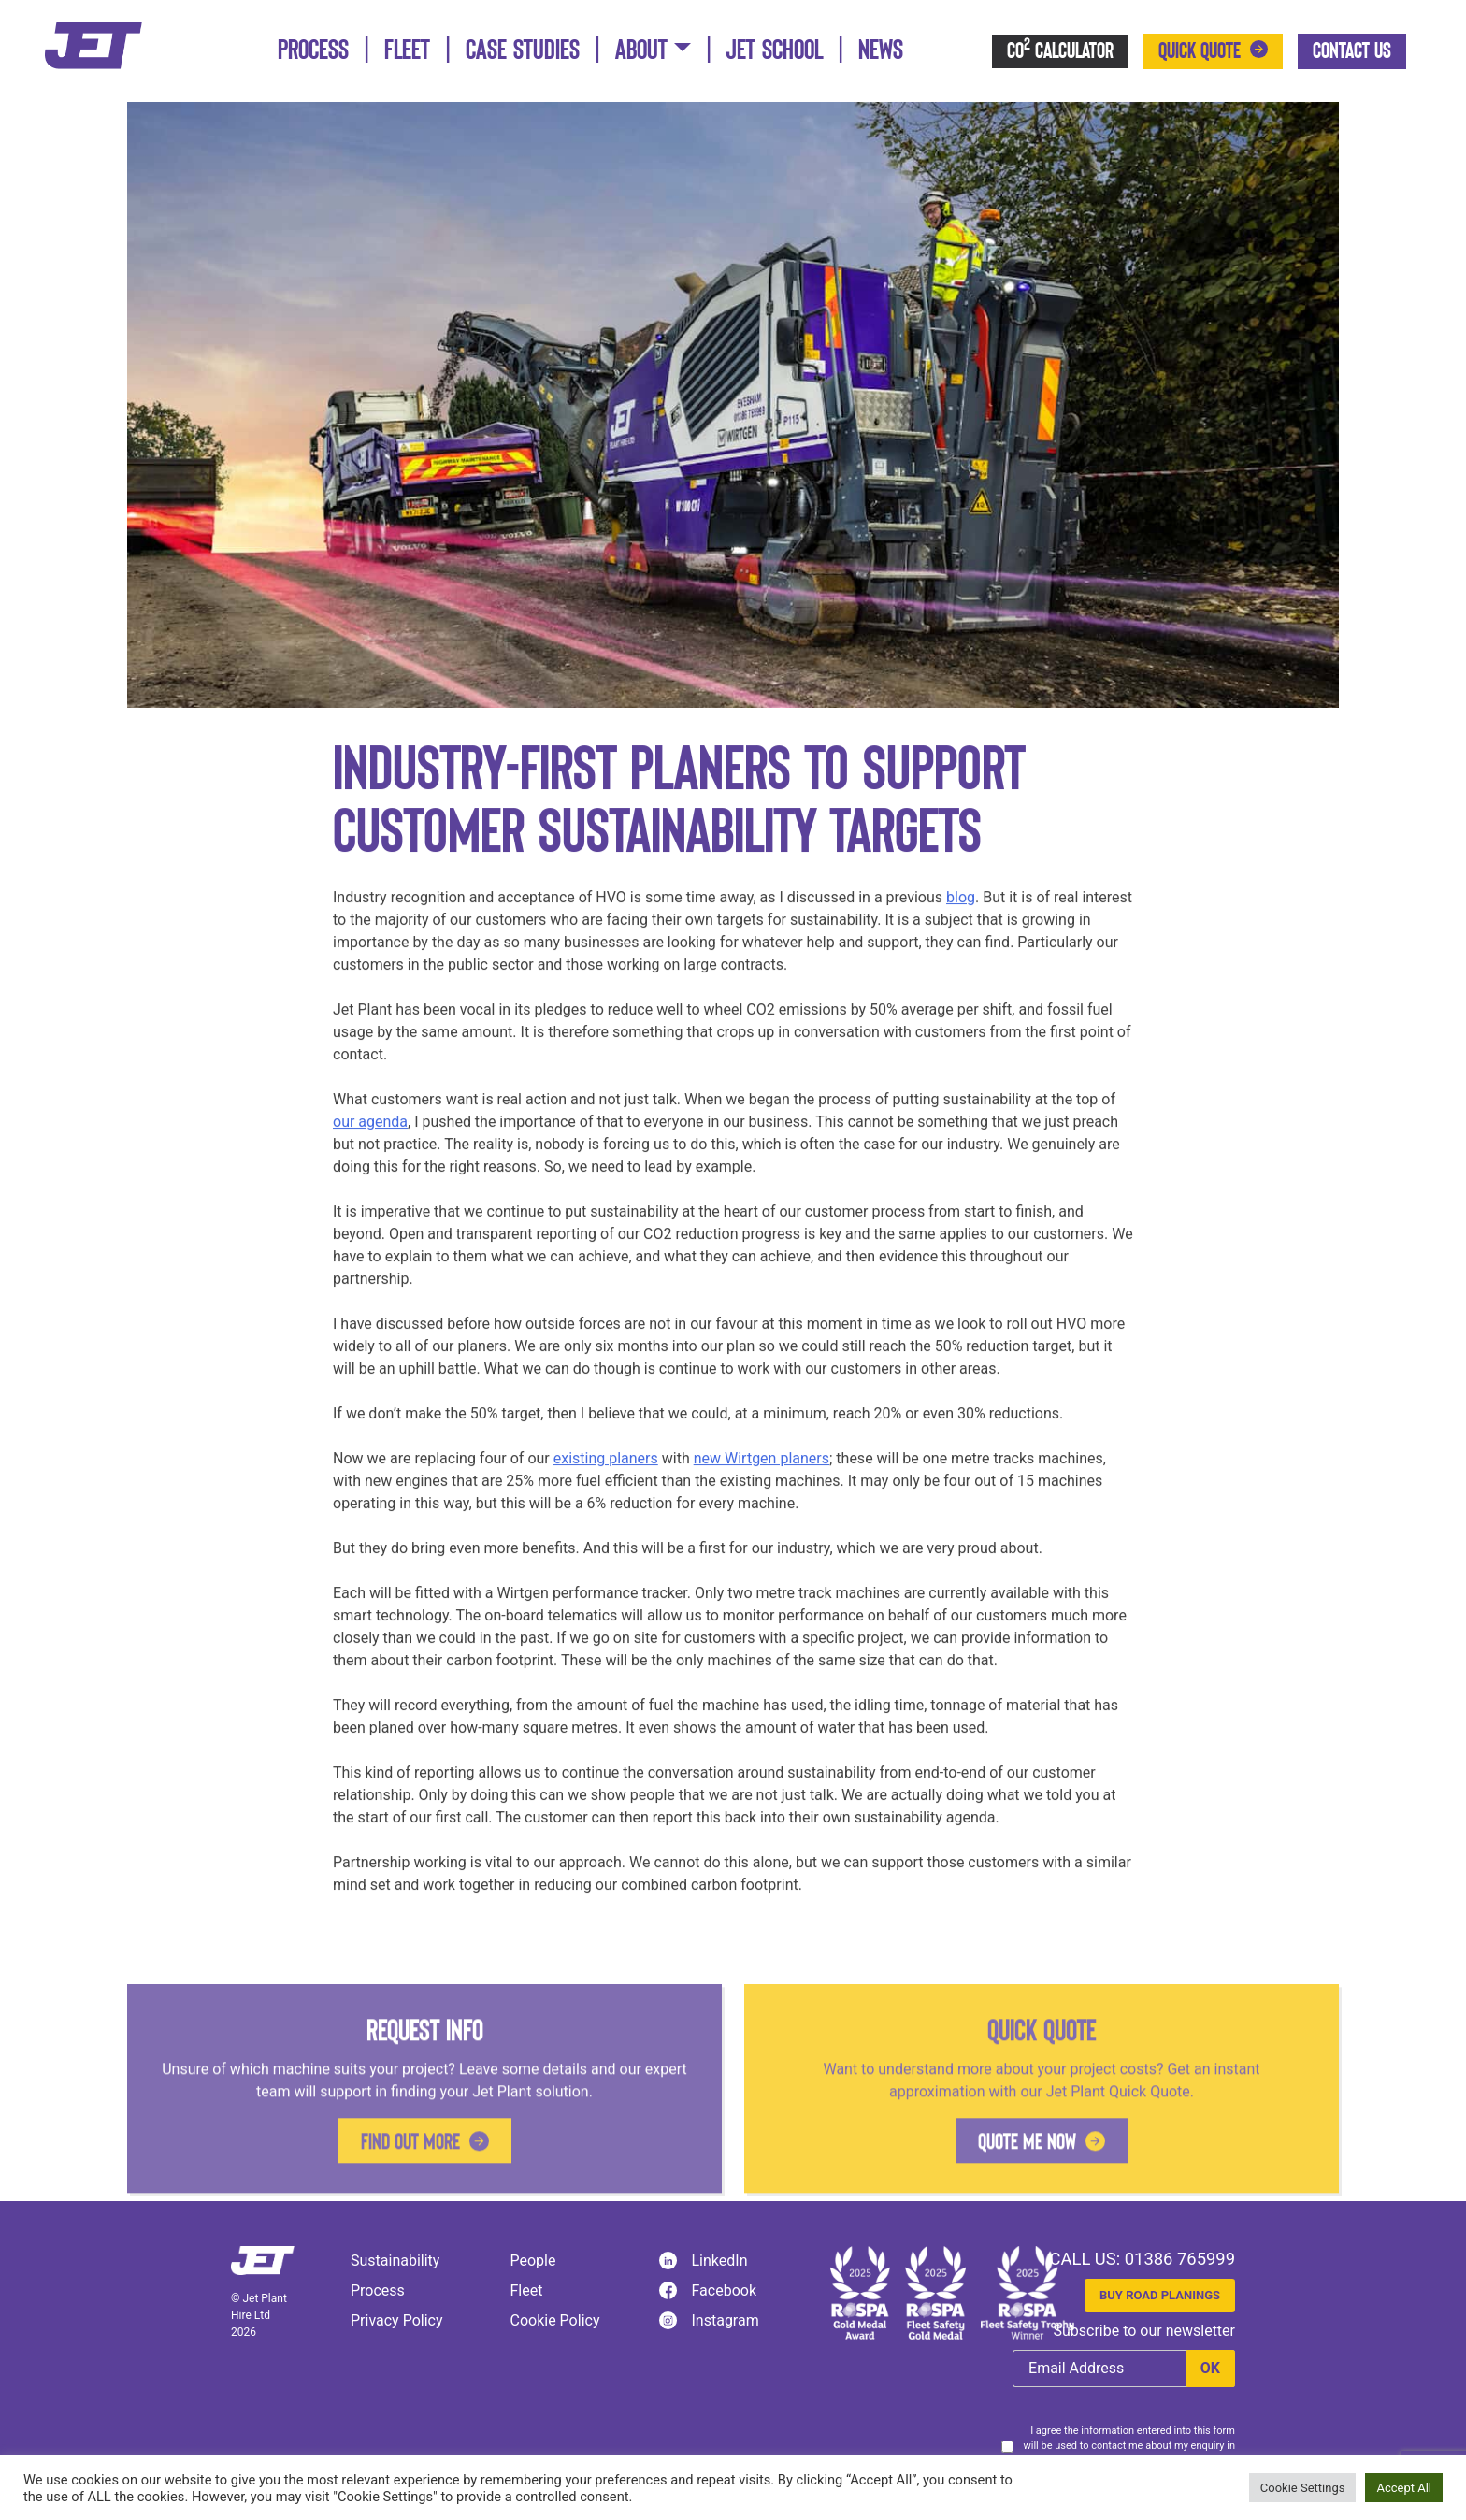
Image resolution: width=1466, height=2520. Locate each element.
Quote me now (1027, 2212)
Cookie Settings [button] (1302, 2488)
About (641, 50)
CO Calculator (1060, 49)
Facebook (707, 2291)
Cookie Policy (555, 2320)
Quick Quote (1199, 51)
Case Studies (523, 50)
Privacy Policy (397, 2320)
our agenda (370, 1147)
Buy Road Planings (1160, 2295)
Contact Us (1352, 51)
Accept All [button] (1403, 2488)
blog (960, 922)
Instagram (709, 2320)
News (880, 50)
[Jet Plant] (93, 44)
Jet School (774, 50)
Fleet (407, 50)
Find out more (410, 2212)
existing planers (605, 1483)
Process (313, 50)
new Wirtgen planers (761, 1483)
